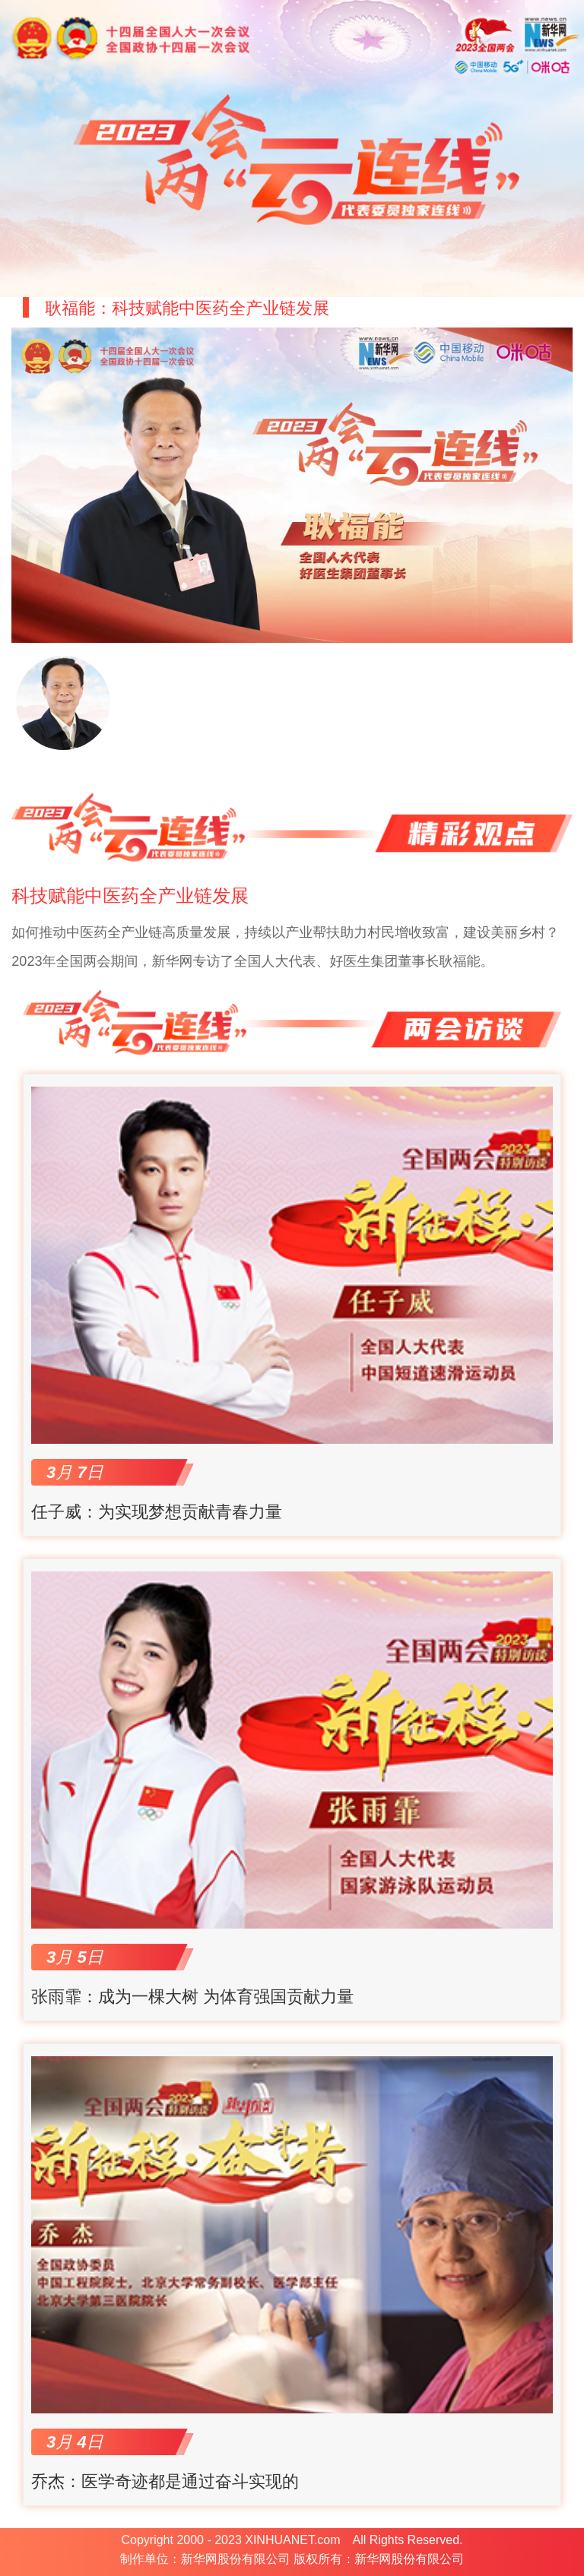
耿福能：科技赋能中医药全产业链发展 (187, 308)
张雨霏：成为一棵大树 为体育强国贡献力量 (192, 1996)
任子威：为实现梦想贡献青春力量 (156, 1511)
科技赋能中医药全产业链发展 (130, 895)
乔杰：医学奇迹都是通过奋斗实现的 (165, 2481)
